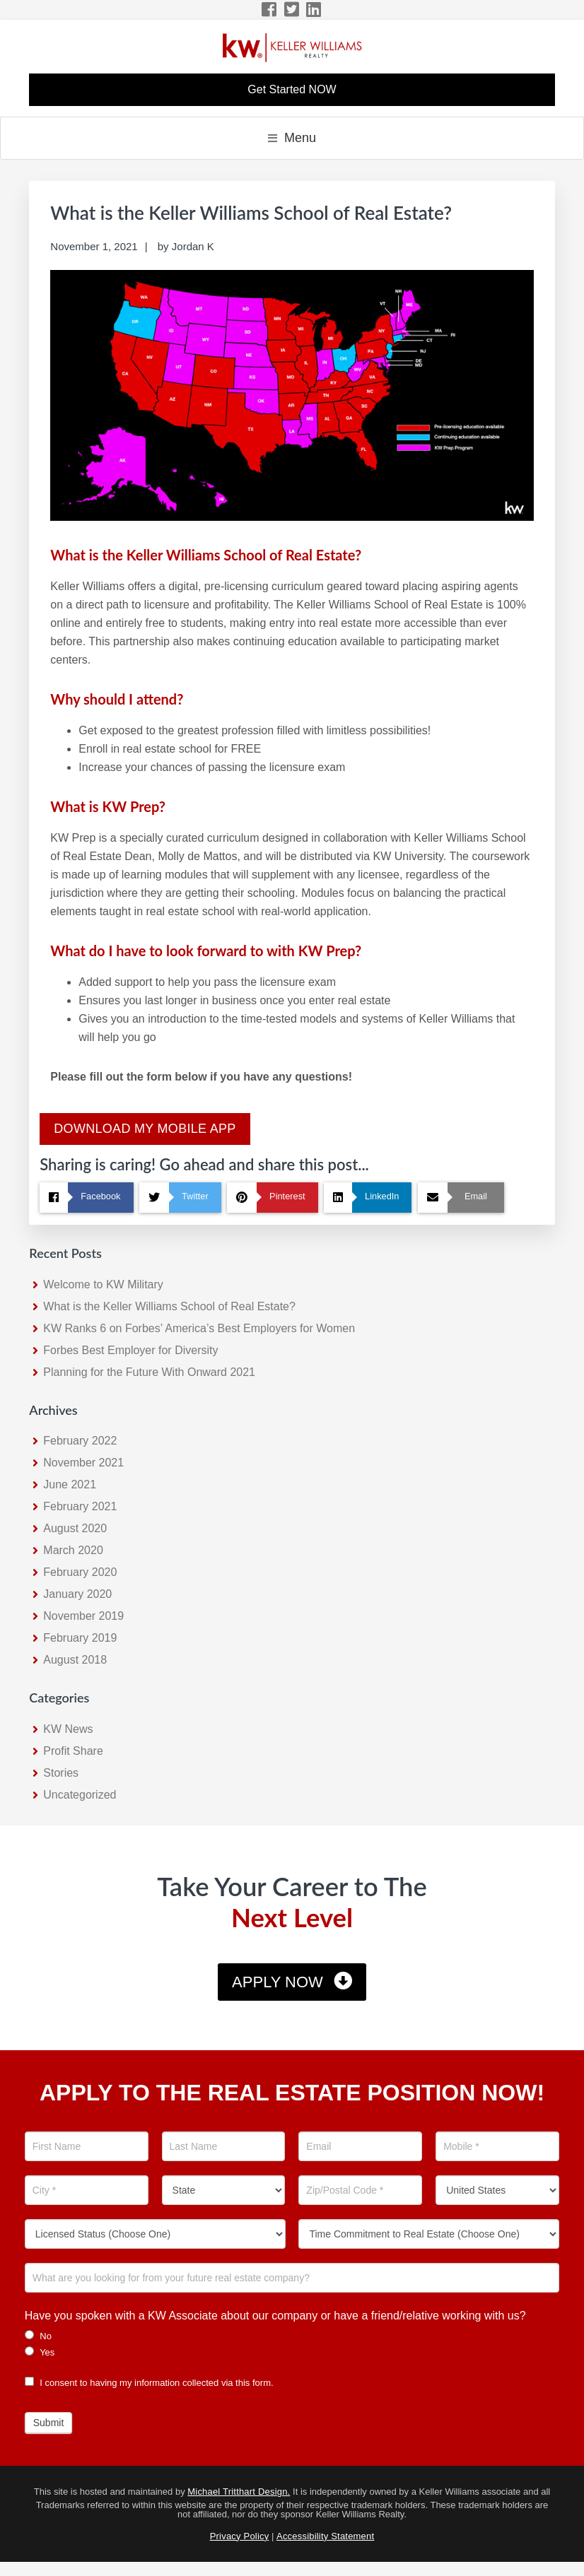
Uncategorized (79, 1795)
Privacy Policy (239, 2536)
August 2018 (75, 1660)
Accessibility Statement (325, 2536)
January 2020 (77, 1594)
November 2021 (83, 1463)
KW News (68, 1729)
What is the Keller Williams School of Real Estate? (169, 1306)
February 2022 (80, 1441)
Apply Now (277, 1982)
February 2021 (80, 1506)
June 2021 (69, 1484)
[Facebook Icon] (270, 9)
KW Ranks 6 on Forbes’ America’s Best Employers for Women (199, 1328)
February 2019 (80, 1638)
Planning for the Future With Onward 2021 (149, 1372)
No (38, 2335)
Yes (40, 2352)
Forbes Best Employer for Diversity (130, 1350)
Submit (48, 2422)
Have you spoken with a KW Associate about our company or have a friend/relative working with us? (275, 2316)
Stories (60, 1773)
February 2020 (80, 1572)
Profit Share (73, 1751)
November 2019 (83, 1616)
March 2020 (73, 1550)
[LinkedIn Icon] (314, 9)
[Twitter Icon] (292, 9)
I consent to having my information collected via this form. (149, 2382)
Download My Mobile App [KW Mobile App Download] (144, 1129)
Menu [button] (300, 138)
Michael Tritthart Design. (238, 2491)
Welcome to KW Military (103, 1284)
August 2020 (75, 1528)
